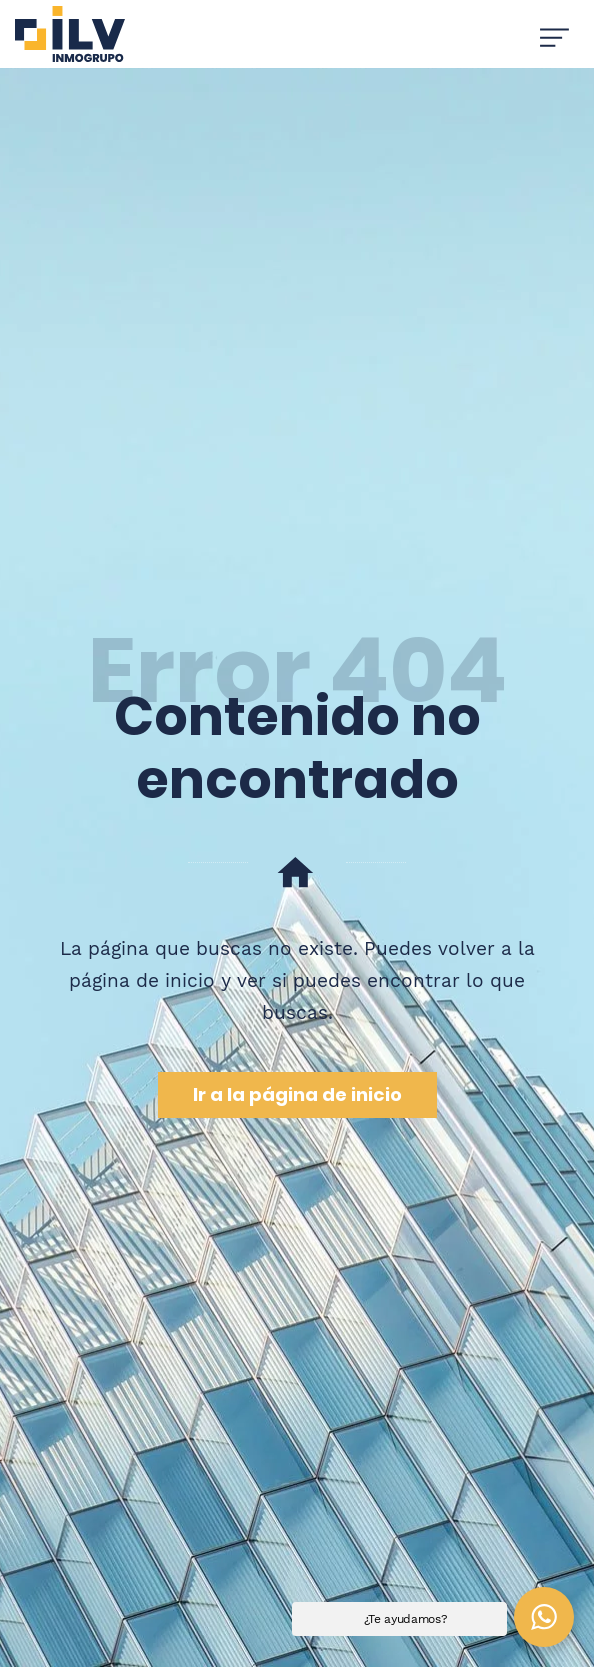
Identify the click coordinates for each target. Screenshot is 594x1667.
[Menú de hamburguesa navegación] (554, 34)
